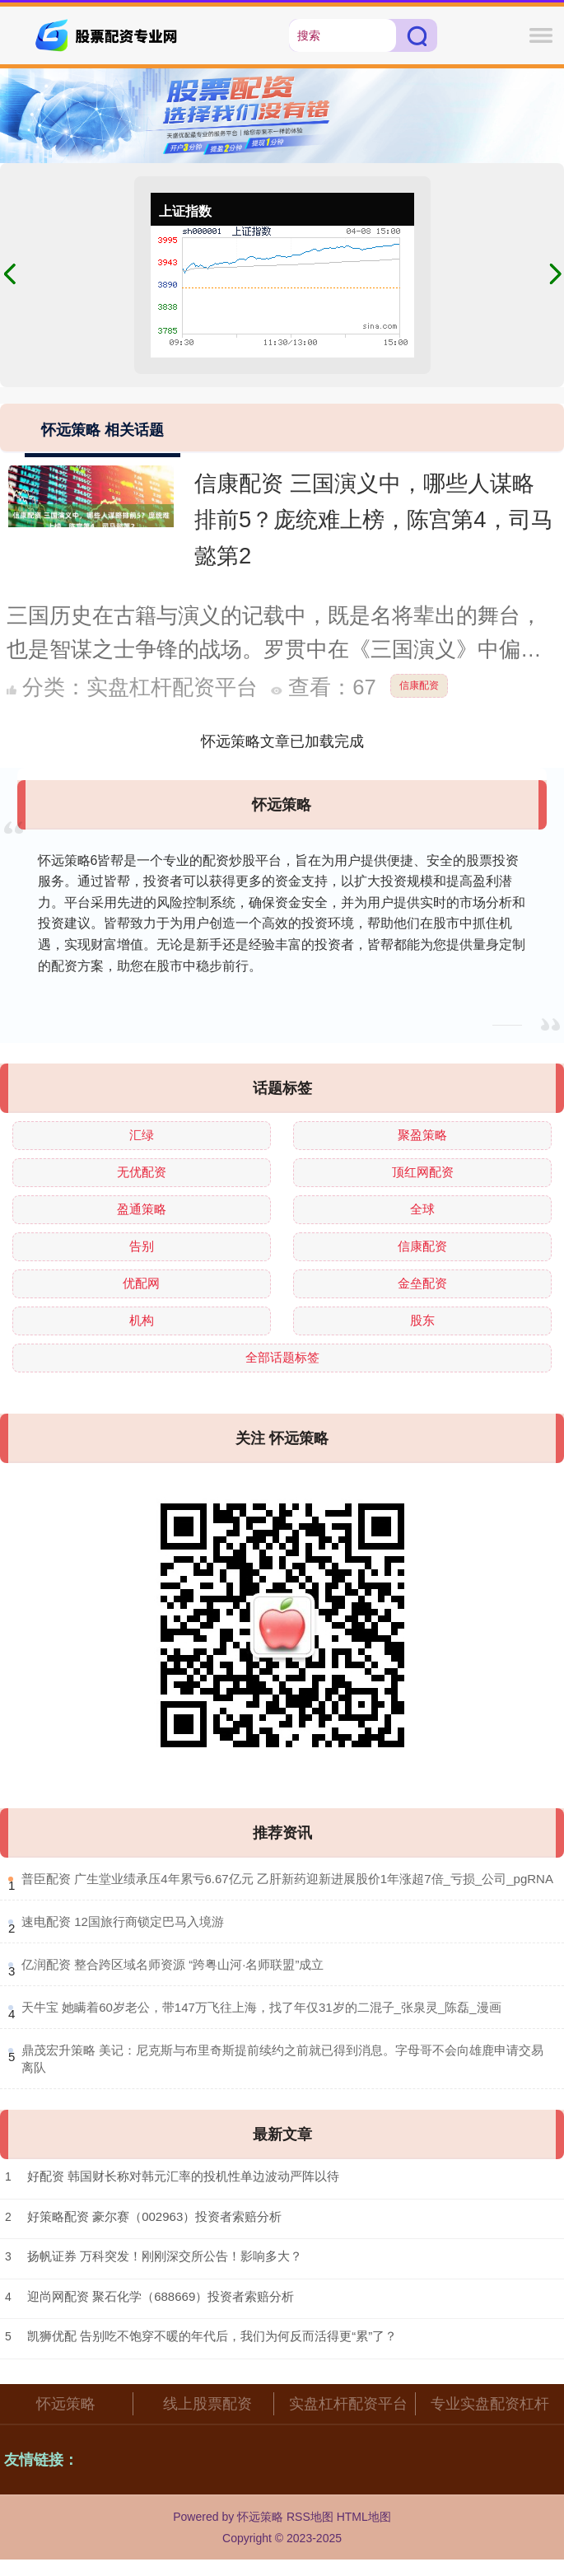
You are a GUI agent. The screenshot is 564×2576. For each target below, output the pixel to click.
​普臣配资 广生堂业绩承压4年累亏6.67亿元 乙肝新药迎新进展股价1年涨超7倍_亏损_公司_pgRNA (287, 1879)
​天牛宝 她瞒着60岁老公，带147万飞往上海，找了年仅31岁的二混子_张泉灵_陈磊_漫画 (261, 2007)
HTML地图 (364, 2516)
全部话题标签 (282, 1357)
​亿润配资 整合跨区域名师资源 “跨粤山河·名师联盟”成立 (172, 1964)
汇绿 (141, 1135)
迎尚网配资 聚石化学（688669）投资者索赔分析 (160, 2296)
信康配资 (419, 685)
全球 (422, 1209)
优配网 (141, 1283)
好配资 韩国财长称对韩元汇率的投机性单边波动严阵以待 (183, 2176)
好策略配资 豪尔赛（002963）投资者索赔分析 (154, 2216)
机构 (141, 1320)
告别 (141, 1246)
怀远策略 (66, 2404)
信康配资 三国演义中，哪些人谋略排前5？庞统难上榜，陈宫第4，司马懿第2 (373, 519)
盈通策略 (141, 1209)
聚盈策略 (422, 1135)
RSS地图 (310, 2516)
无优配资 (141, 1172)
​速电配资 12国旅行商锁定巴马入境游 (122, 1921)
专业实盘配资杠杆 (490, 2404)
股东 (422, 1320)
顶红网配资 (423, 1172)
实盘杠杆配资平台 (348, 2404)
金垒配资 (422, 1283)
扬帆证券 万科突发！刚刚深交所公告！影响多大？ (164, 2256)
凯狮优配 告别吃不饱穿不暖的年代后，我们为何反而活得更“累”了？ (212, 2336)
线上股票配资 (207, 2404)
